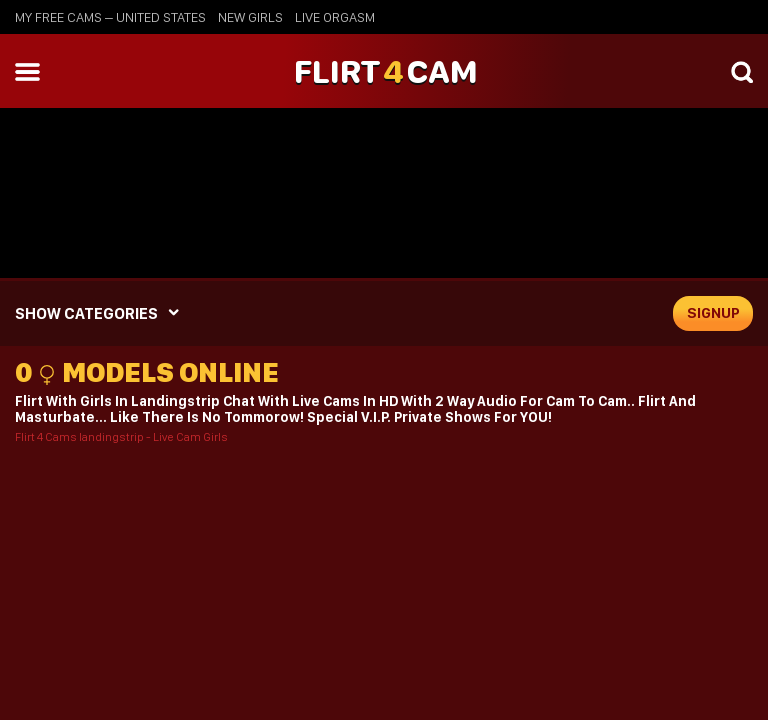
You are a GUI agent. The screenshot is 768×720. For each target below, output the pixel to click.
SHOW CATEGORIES (86, 313)
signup (713, 313)
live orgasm (335, 17)
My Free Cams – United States (110, 17)
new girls (250, 17)
